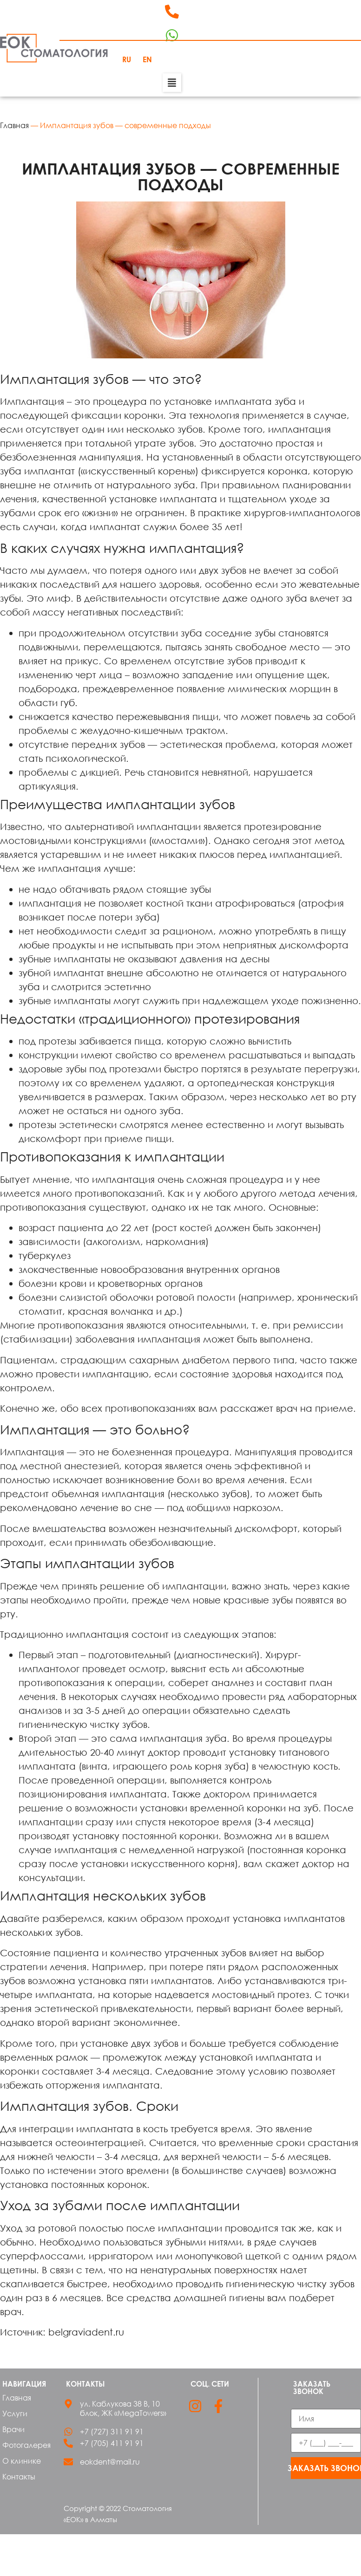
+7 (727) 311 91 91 (112, 2431)
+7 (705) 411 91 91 (112, 2443)
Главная (14, 125)
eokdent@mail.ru (110, 2461)
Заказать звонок (326, 2468)
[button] (172, 82)
